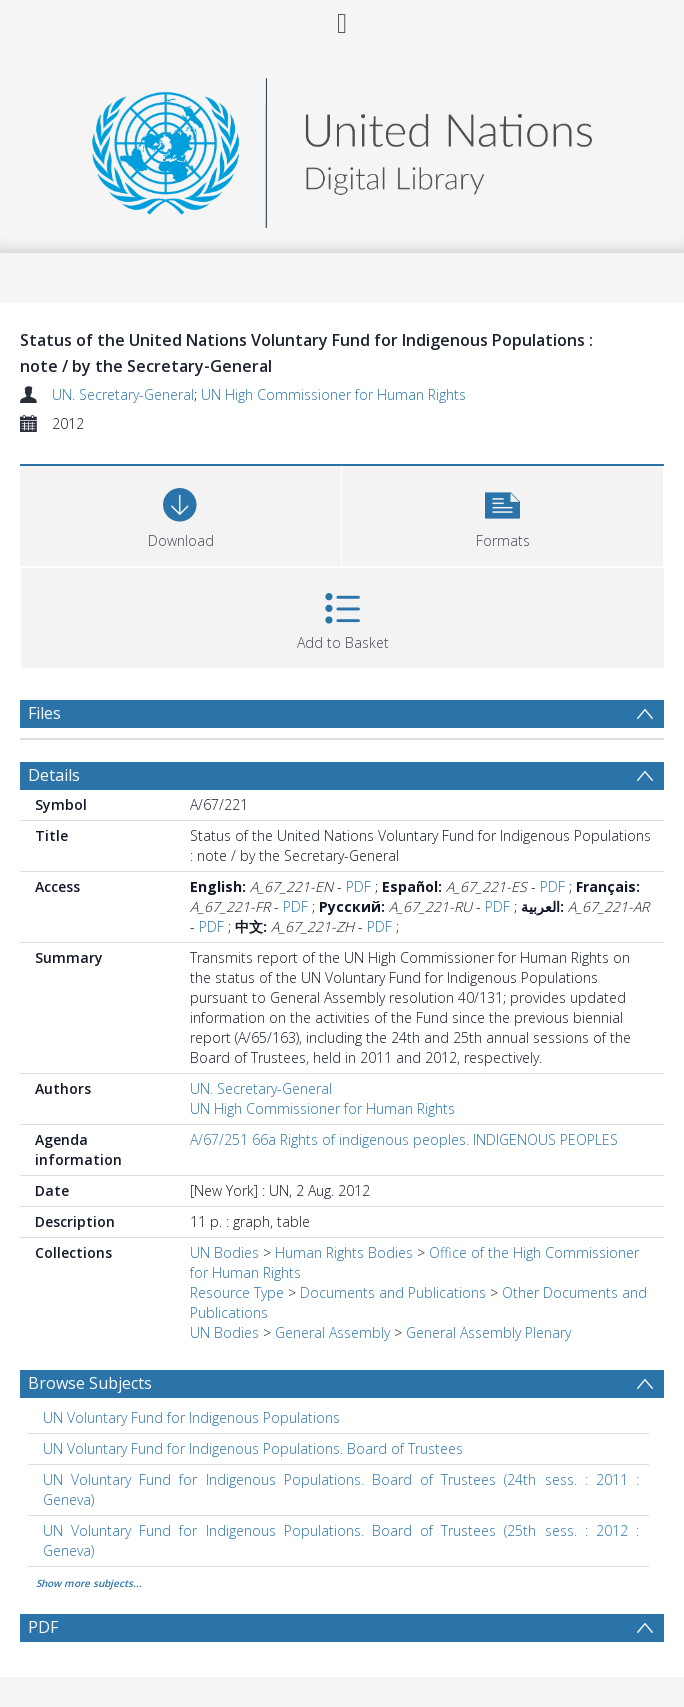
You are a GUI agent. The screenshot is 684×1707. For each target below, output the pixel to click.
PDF (358, 886)
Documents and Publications (393, 1292)
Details (54, 775)
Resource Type (237, 1292)
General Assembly (332, 1332)
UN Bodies (224, 1252)
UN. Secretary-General (123, 394)
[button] (502, 513)
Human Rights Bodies (344, 1252)
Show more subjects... (89, 1583)
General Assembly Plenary (488, 1332)
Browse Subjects (90, 1383)
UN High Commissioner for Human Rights (333, 394)
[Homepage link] (342, 147)
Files (44, 713)
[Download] (180, 513)
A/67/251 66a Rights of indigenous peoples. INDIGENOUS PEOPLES (404, 1139)
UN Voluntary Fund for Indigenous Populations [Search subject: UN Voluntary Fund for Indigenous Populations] (191, 1417)
